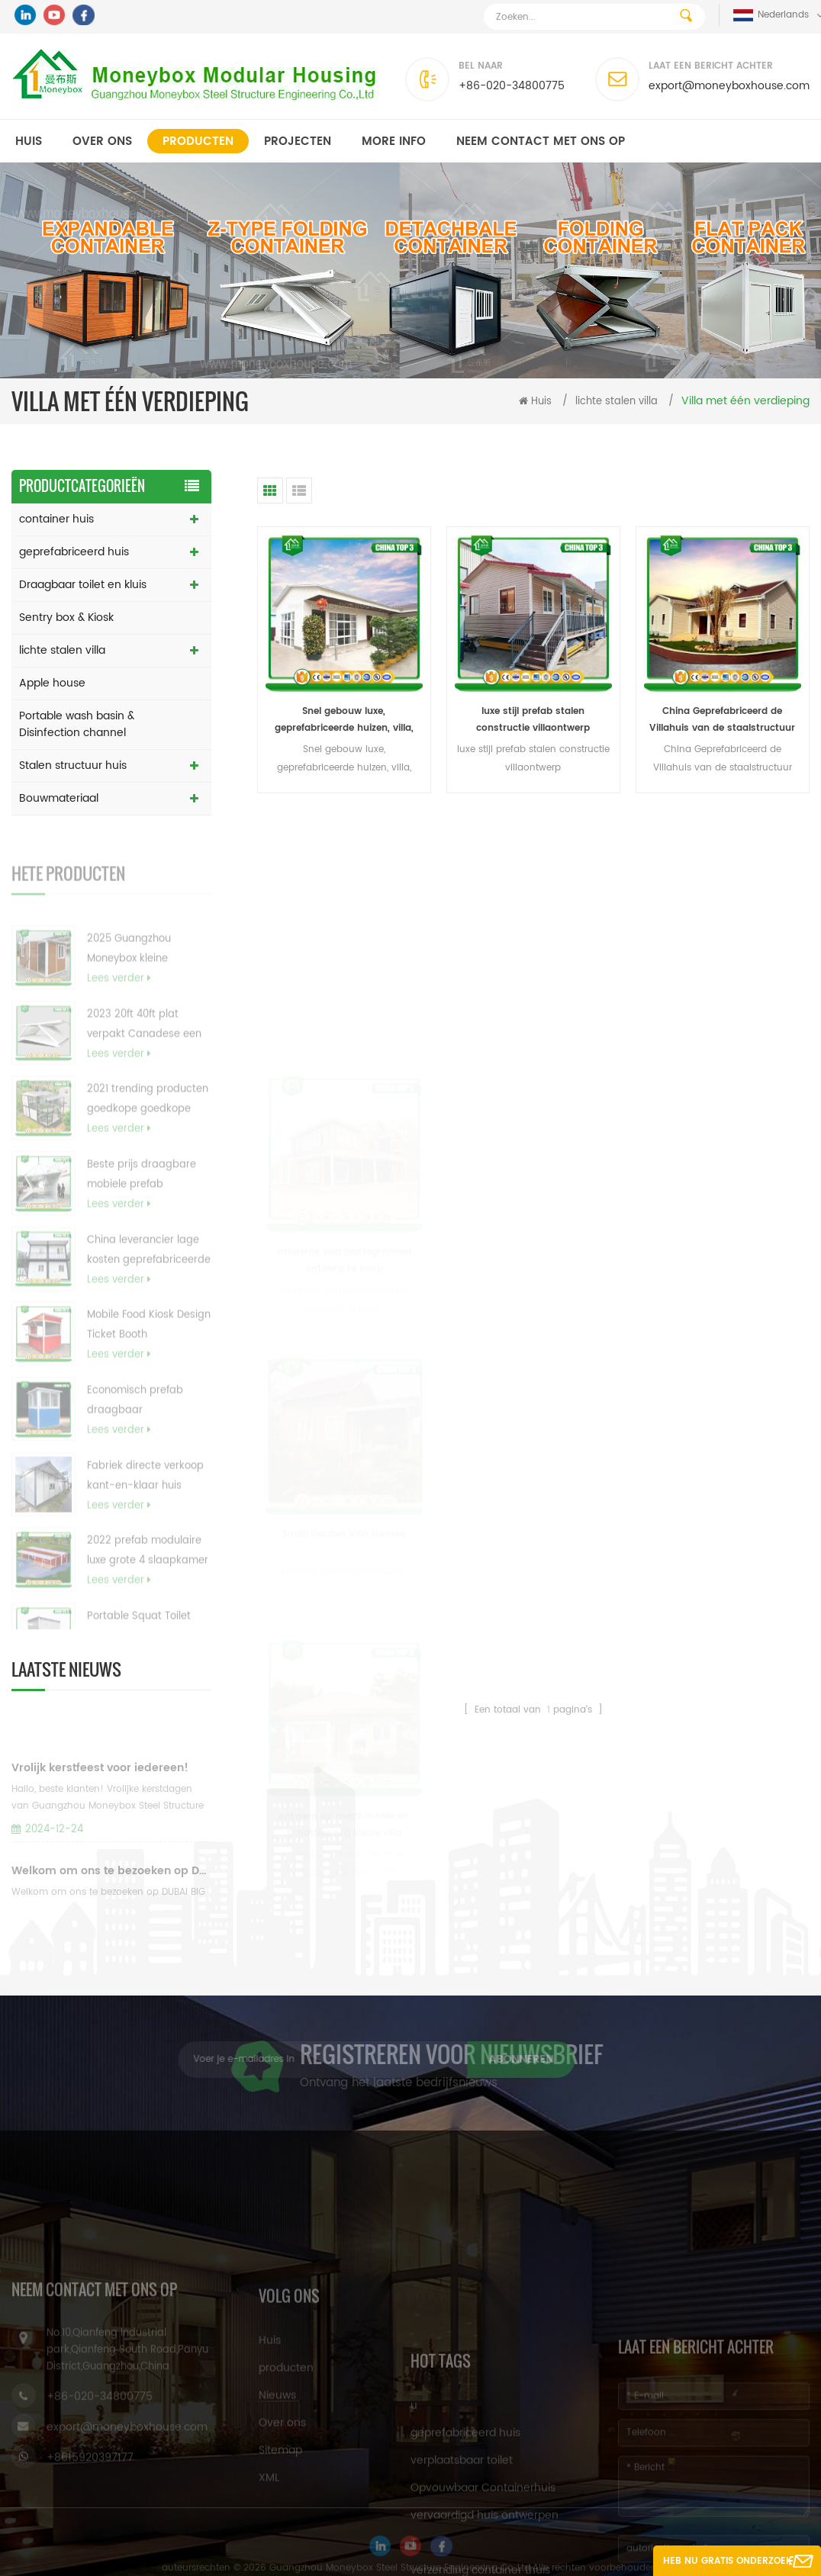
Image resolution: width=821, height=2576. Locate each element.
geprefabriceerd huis (74, 552)
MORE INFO (394, 141)
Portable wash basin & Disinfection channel (76, 724)
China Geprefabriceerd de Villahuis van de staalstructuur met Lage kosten (722, 720)
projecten (297, 141)
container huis (56, 519)
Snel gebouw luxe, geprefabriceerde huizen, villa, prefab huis (344, 720)
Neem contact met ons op (540, 141)
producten (198, 141)
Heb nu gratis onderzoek (727, 2561)
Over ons (102, 141)
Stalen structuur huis (73, 765)
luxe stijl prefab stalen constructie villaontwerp (533, 719)
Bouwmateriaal (58, 798)
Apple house (52, 683)
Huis (28, 141)
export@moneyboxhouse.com (729, 86)
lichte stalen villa (616, 402)
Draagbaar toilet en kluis (82, 584)
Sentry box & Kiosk (66, 617)
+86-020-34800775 (512, 86)
